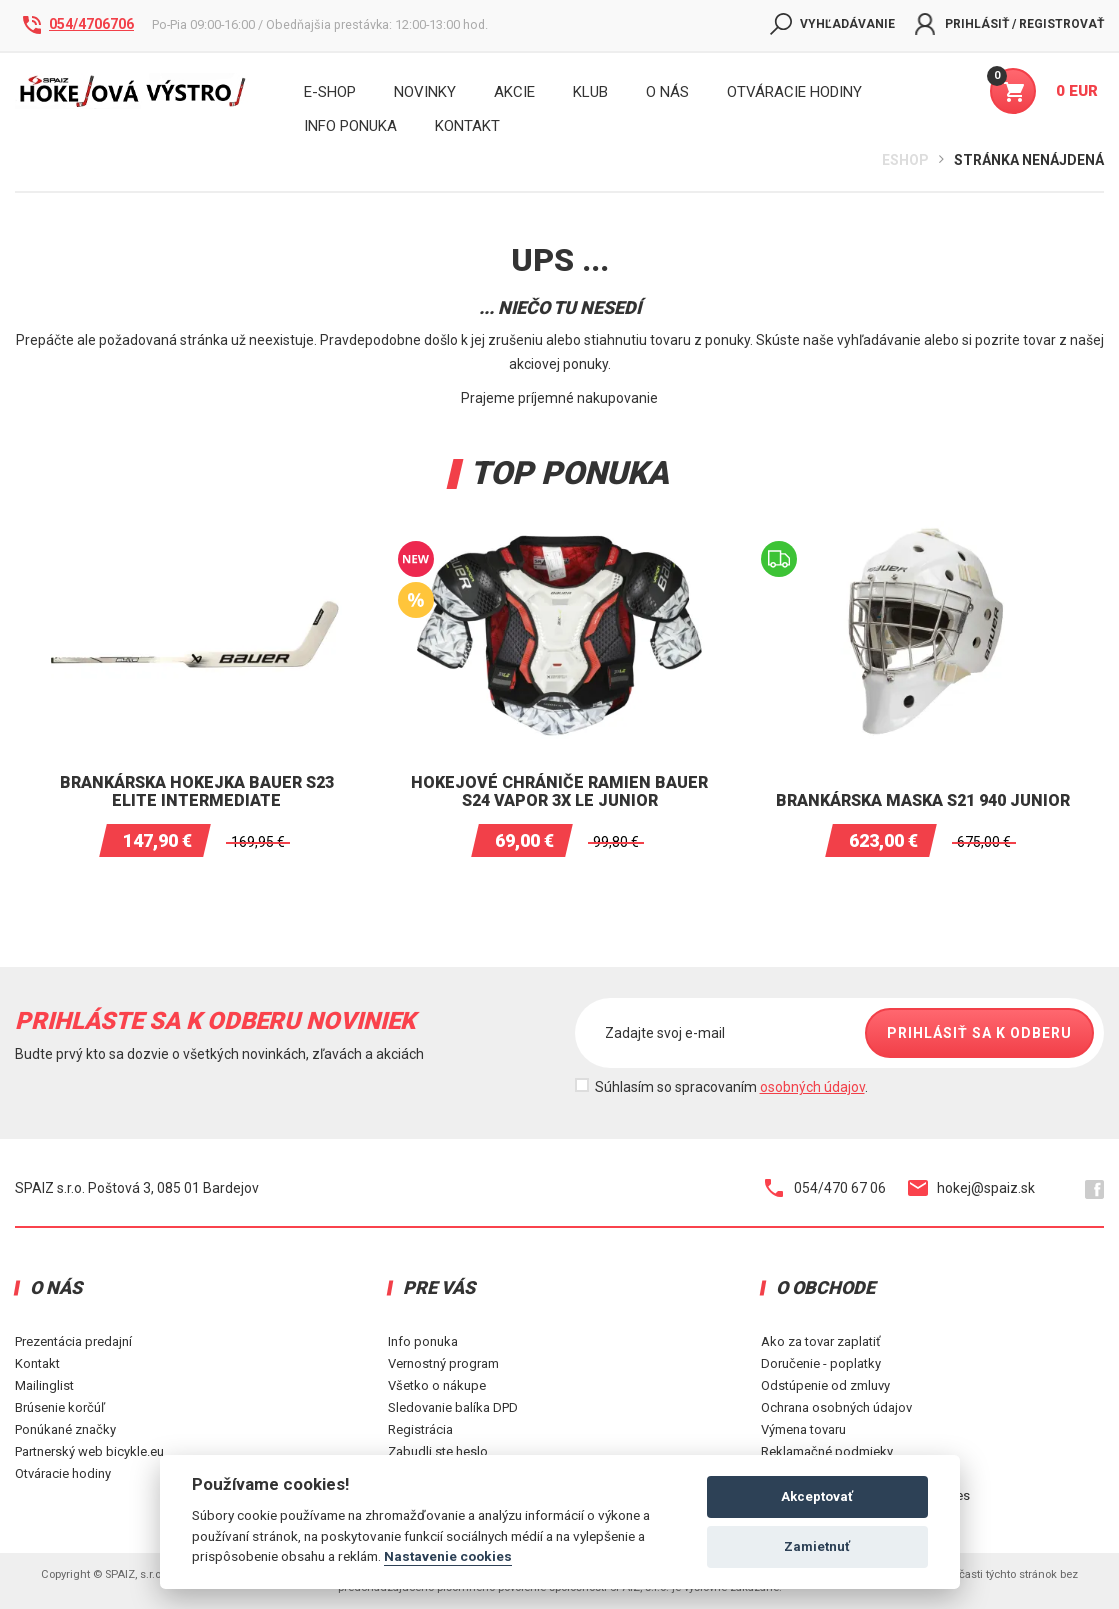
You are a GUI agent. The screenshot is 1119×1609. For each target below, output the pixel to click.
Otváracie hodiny (794, 92)
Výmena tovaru (803, 1429)
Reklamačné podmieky (827, 1451)
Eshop (905, 160)
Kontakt (37, 1363)
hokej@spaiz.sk (971, 1188)
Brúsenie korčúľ (60, 1407)
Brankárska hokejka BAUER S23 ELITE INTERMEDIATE (197, 791)
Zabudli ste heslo (438, 1451)
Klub (590, 92)
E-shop (330, 92)
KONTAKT (467, 126)
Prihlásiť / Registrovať (1009, 24)
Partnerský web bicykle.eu (89, 1451)
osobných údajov (812, 1087)
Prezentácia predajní (73, 1341)
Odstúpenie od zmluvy (825, 1385)
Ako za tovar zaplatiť (821, 1341)
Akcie (514, 92)
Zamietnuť (817, 1546)
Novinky (425, 92)
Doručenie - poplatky (821, 1363)
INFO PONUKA (350, 126)
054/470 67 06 (825, 1188)
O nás (667, 92)
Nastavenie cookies (448, 1556)
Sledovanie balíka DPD (453, 1407)
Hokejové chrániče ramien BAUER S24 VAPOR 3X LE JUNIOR (559, 791)
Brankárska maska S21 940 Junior (923, 801)
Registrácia (420, 1429)
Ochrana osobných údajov (836, 1407)
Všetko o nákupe (437, 1385)
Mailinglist (44, 1385)
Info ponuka (423, 1341)
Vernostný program (443, 1363)
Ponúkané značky (65, 1429)
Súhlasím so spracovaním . (731, 1087)
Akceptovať (817, 1496)
